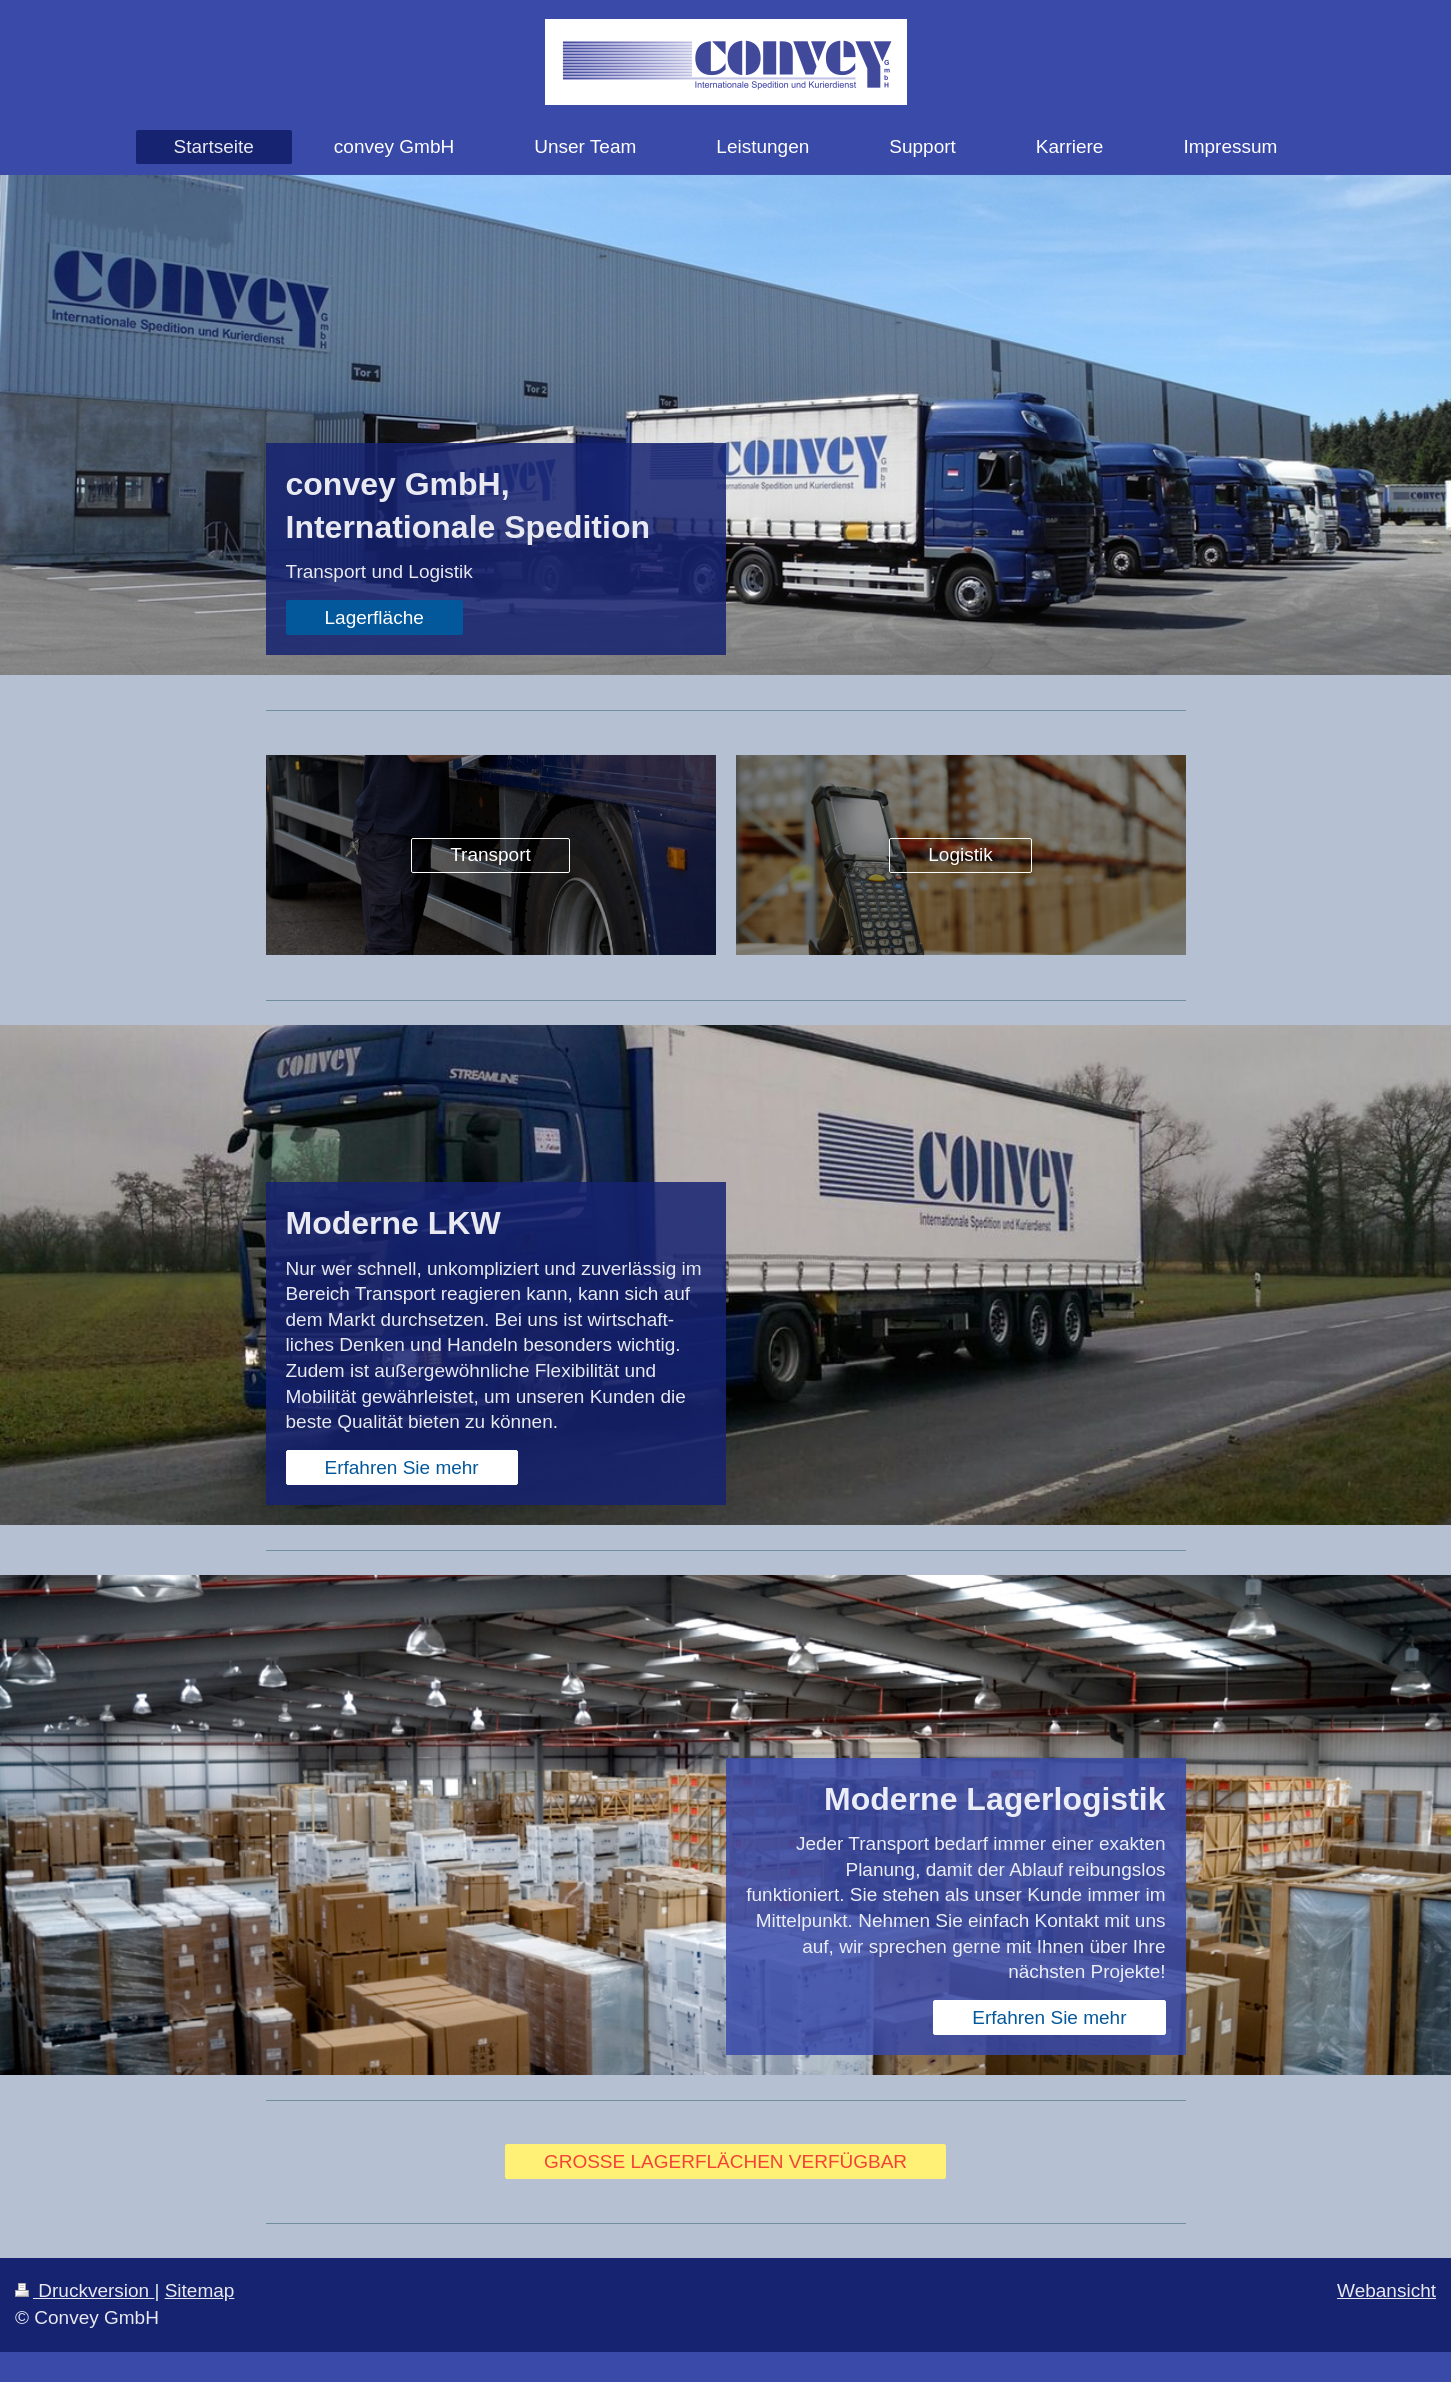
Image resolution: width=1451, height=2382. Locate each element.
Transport (490, 854)
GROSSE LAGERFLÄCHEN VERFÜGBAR (725, 2161)
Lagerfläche (374, 617)
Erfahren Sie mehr (402, 1467)
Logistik (960, 854)
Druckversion (84, 2290)
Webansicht (1386, 2290)
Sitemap (200, 2290)
